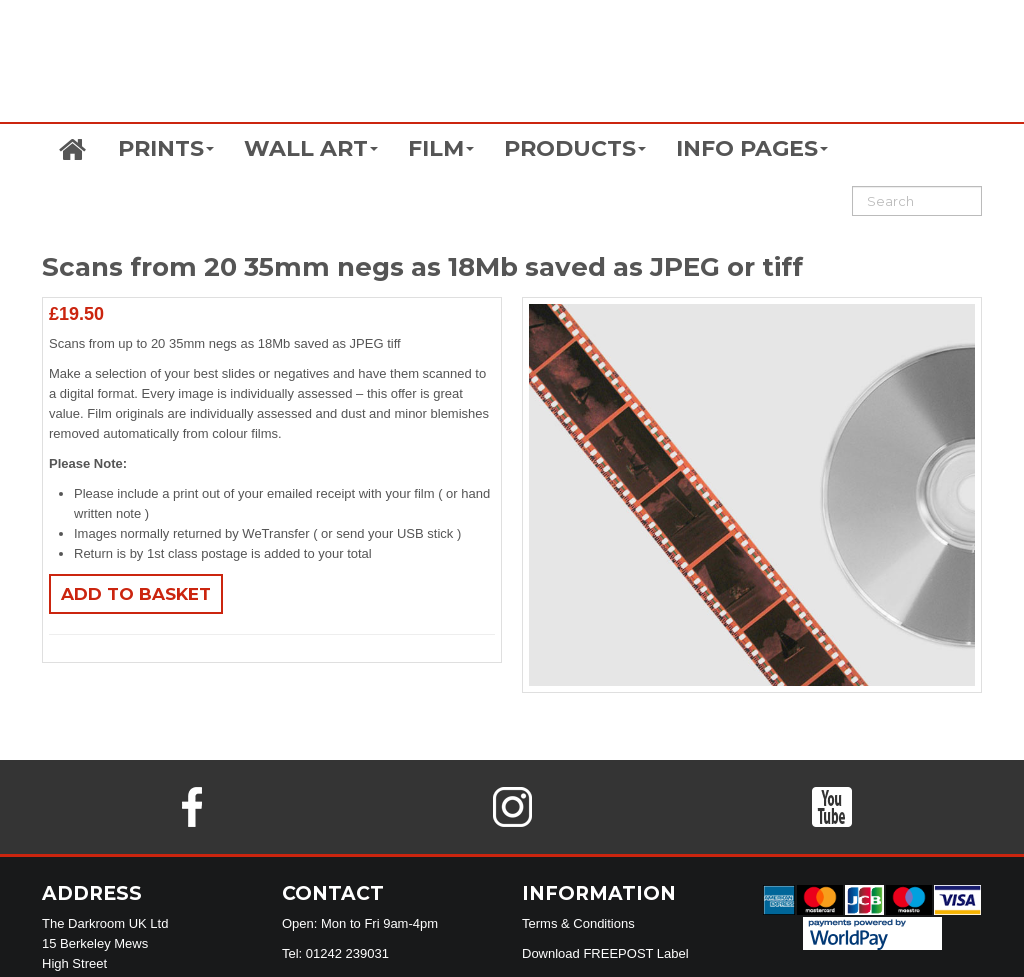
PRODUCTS (575, 148)
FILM (441, 148)
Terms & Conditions (578, 923)
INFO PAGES (752, 148)
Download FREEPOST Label (605, 953)
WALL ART (311, 148)
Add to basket (136, 594)
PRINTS (166, 148)
